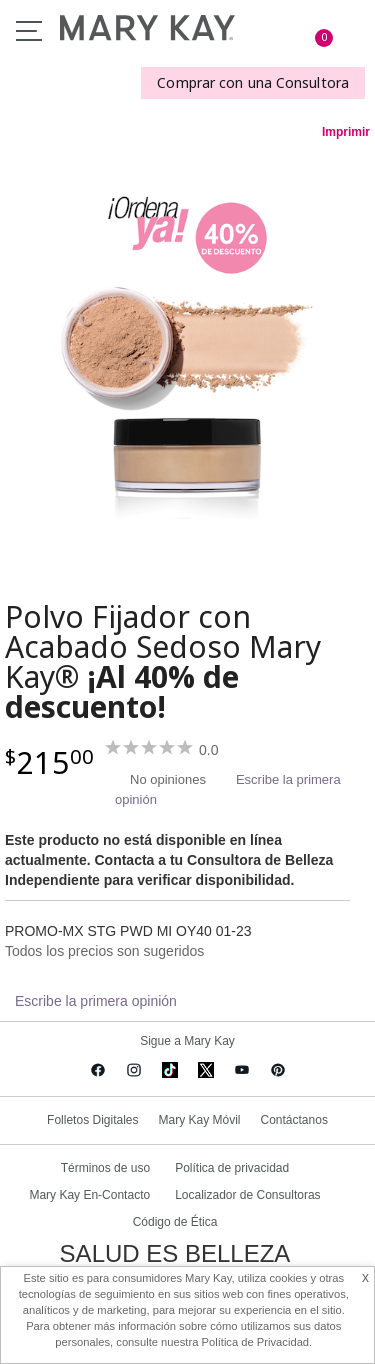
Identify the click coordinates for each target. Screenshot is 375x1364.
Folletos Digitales (92, 1120)
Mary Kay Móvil (199, 1120)
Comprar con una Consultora (253, 82)
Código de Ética (175, 1222)
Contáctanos (294, 1120)
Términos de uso (105, 1168)
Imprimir (346, 132)
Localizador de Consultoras (247, 1195)
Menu (29, 31)
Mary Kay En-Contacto (89, 1195)
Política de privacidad (232, 1168)
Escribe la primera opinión (96, 1001)
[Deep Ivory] (187, 352)
